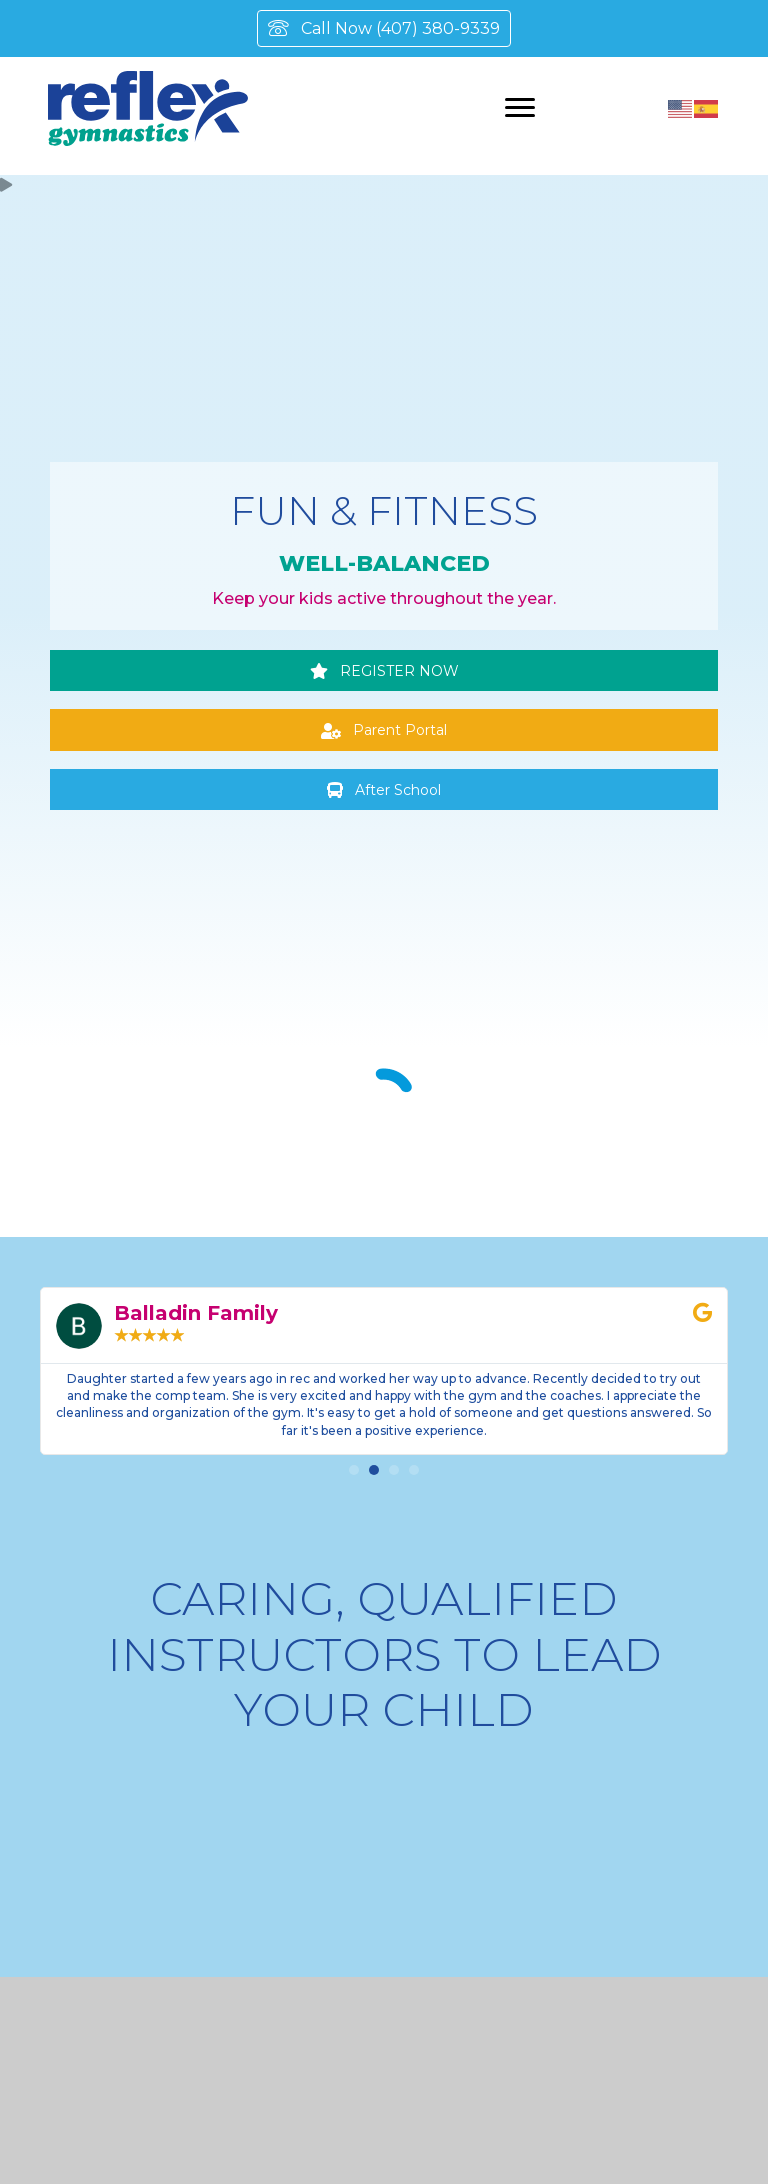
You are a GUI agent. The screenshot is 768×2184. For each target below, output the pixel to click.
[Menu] (520, 108)
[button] (384, 670)
